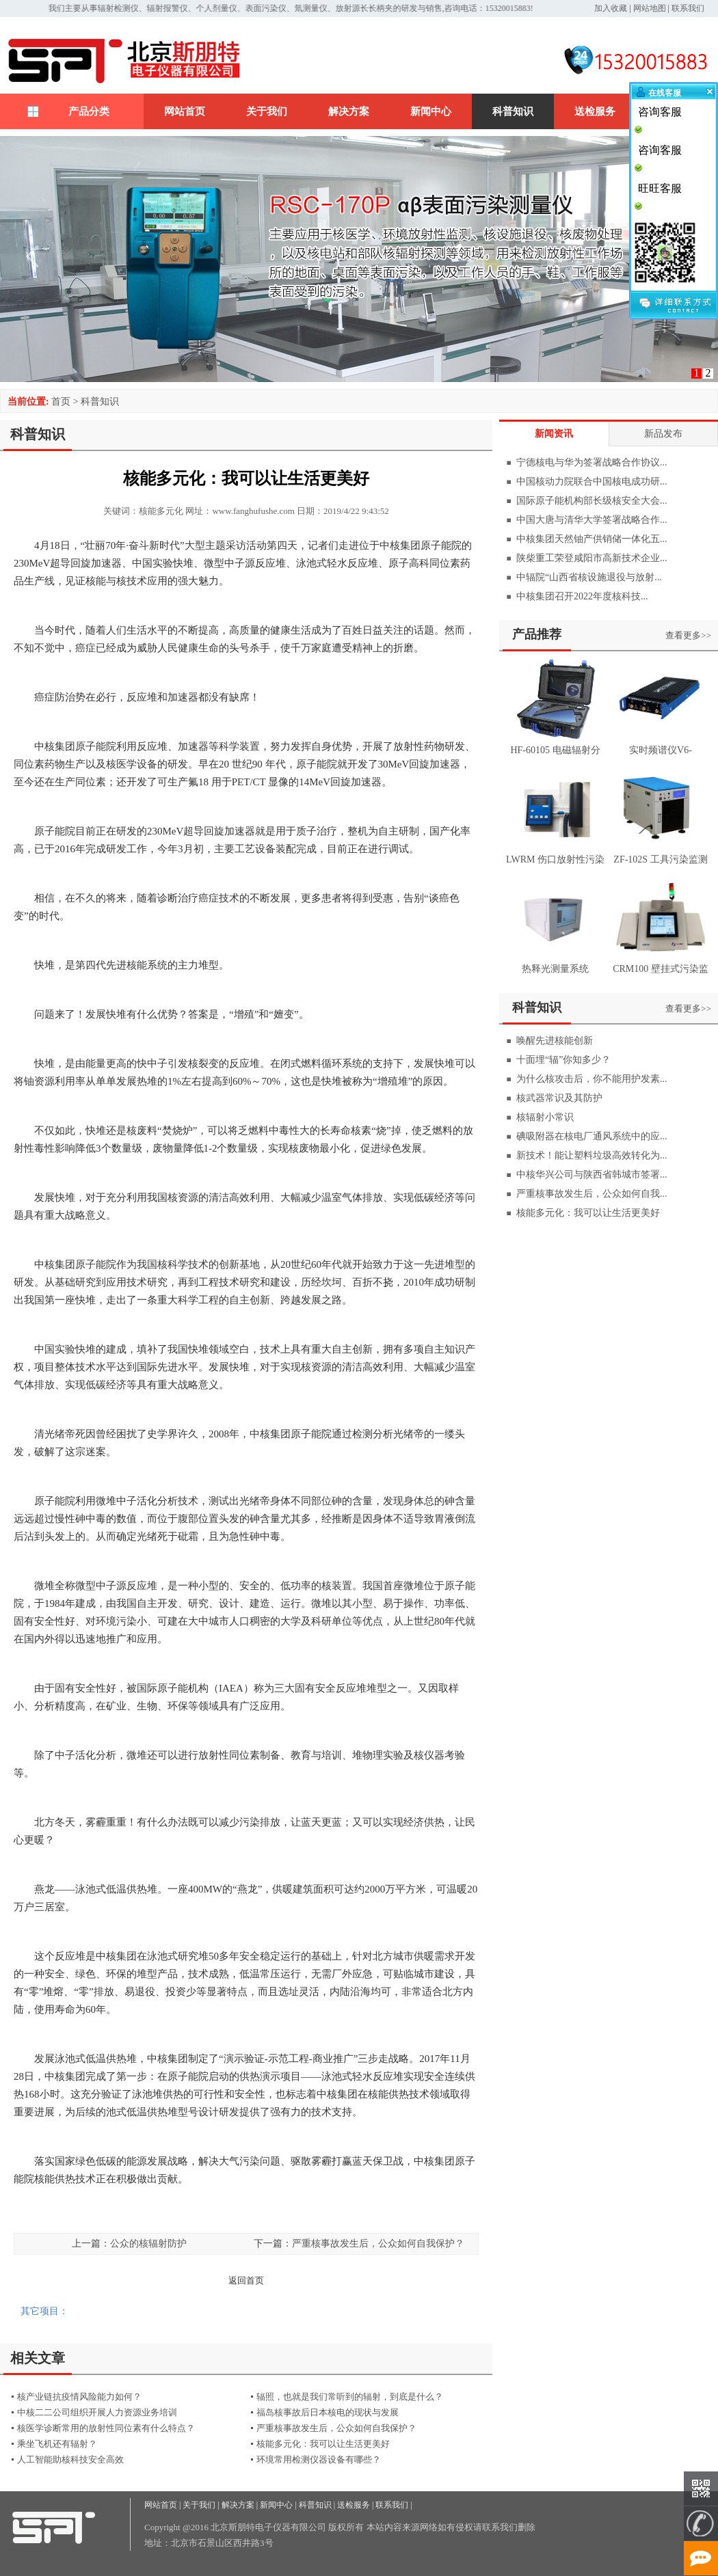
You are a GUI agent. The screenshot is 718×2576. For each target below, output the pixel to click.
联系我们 (688, 8)
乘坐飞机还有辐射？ (57, 2444)
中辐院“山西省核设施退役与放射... (589, 577)
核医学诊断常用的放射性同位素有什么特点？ (106, 2428)
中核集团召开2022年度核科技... (582, 596)
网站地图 (649, 8)
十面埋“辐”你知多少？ (563, 1060)
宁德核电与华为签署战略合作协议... (591, 462)
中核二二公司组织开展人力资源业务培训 (97, 2412)
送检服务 (594, 111)
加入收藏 (610, 8)
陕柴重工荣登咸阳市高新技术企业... (591, 558)
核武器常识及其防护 (559, 1098)
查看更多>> (688, 635)
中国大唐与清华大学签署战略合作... (591, 520)
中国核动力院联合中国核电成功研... (591, 481)
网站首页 (184, 111)
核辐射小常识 (545, 1117)
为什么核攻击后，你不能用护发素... (591, 1079)
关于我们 (266, 111)
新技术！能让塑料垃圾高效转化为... (591, 1155)
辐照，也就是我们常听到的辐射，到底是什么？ (349, 2396)
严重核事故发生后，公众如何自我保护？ (378, 2243)
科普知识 (512, 111)
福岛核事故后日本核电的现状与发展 (327, 2412)
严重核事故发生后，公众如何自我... (591, 1194)
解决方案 (348, 111)
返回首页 (246, 2280)
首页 (60, 401)
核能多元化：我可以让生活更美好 (323, 2444)
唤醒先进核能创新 (554, 1040)
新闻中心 (430, 111)
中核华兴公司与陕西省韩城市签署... (591, 1174)
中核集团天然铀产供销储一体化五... (591, 539)
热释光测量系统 (555, 969)
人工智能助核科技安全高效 (70, 2459)
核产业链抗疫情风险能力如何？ (79, 2396)
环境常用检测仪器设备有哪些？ (318, 2459)
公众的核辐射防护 (148, 2243)
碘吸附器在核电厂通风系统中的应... (591, 1136)
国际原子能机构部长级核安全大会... (591, 501)
